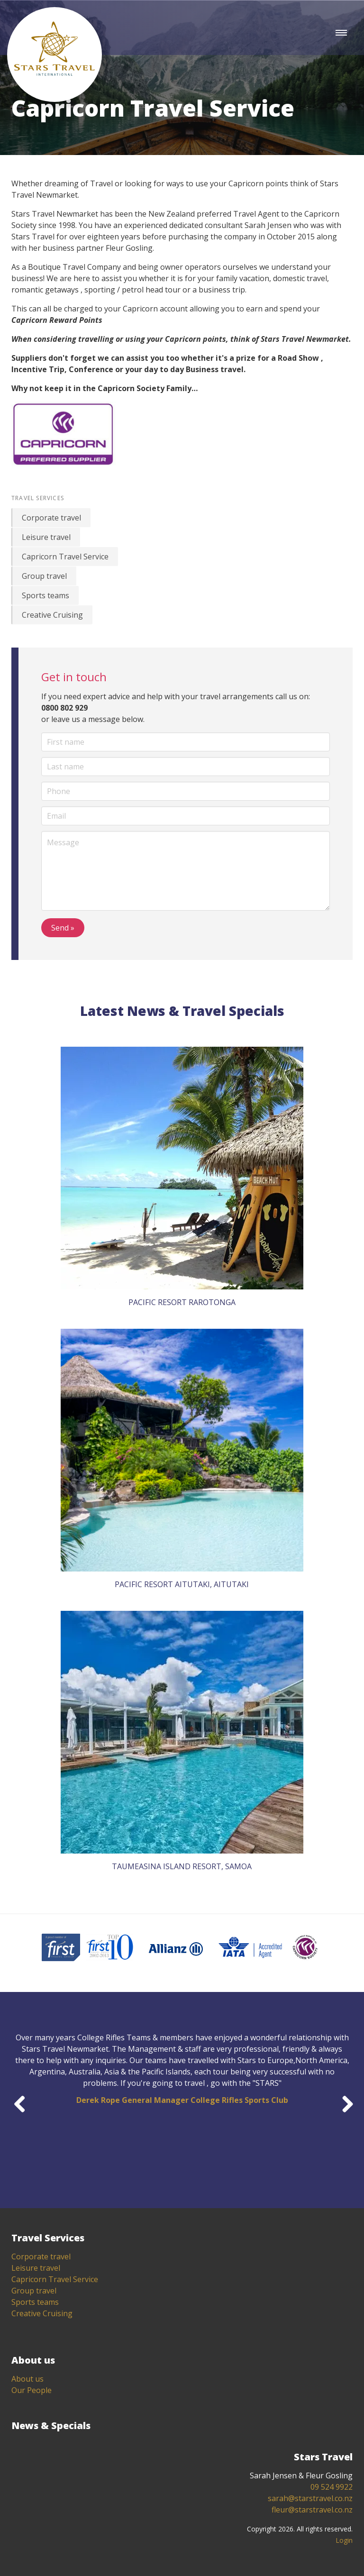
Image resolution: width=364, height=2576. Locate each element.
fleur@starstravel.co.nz (312, 2509)
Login (344, 2540)
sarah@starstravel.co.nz (310, 2498)
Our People (31, 2390)
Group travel (44, 576)
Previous (19, 2102)
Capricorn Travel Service (65, 556)
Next (344, 2102)
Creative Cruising (52, 615)
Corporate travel (51, 517)
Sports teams (45, 595)
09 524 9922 (331, 2487)
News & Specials (51, 2425)
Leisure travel (46, 537)
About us (27, 2379)
